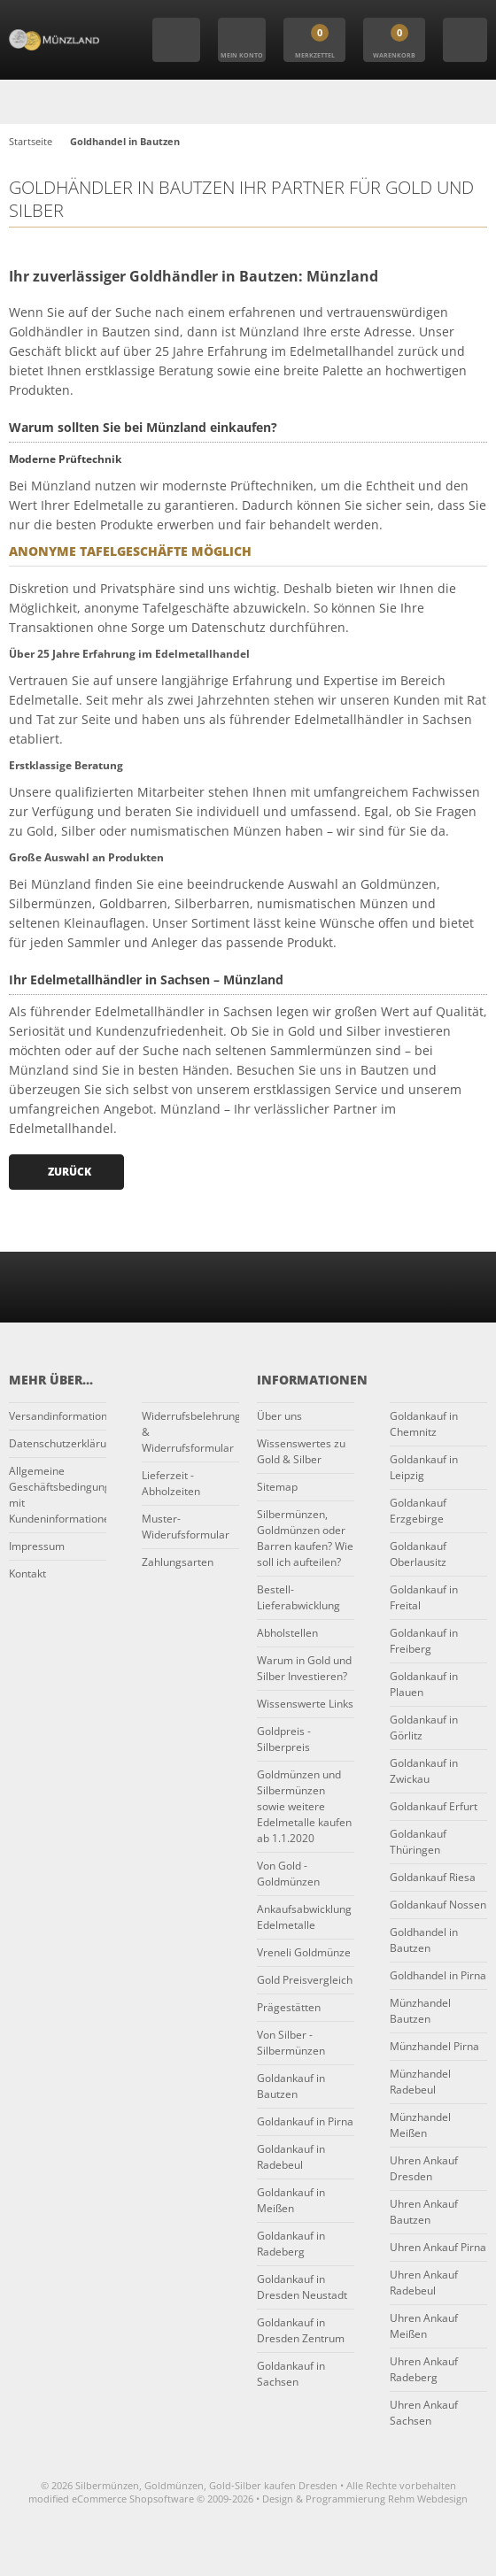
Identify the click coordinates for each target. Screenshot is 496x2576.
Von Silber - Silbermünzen (291, 2042)
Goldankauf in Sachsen (291, 2373)
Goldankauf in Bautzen (291, 2086)
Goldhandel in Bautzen (424, 1939)
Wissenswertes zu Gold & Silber (301, 1451)
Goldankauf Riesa (433, 1877)
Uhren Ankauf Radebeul (424, 2282)
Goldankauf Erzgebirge (418, 1510)
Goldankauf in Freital (424, 1597)
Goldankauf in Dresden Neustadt (302, 2286)
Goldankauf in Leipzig (424, 1467)
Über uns (279, 1415)
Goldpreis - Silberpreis (284, 1739)
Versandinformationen (57, 1415)
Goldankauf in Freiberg (424, 1640)
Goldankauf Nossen (438, 1904)
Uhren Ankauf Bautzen (424, 2211)
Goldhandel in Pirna (438, 1975)
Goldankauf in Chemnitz (424, 1423)
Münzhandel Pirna (434, 2046)
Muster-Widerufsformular (185, 1526)
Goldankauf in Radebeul (291, 2156)
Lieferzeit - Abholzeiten (171, 1483)
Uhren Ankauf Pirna (438, 2247)
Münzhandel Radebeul (420, 2081)
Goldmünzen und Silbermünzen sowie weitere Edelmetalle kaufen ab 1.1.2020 (304, 1806)
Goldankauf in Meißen (291, 2200)
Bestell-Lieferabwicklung (298, 1597)
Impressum (37, 1546)
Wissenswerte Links (305, 1703)
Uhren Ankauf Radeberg (424, 2369)
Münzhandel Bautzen (420, 2010)
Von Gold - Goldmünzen (288, 1873)
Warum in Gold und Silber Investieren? (304, 1668)
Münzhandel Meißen (420, 2124)
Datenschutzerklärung (57, 1443)
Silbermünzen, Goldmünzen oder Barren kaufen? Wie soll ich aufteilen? (305, 1538)
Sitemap (277, 1486)
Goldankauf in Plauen (424, 1684)
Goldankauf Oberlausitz (418, 1554)
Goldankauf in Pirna (305, 2121)
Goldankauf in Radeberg (291, 2243)
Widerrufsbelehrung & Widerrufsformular (190, 1431)
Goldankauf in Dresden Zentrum (301, 2330)
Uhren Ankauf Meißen (424, 2325)
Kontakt (27, 1573)
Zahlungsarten (177, 1562)
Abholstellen (287, 1632)
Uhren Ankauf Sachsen (424, 2412)
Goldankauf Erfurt (433, 1806)
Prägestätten (289, 2007)
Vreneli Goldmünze (304, 1952)
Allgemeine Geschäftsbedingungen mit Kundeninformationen (57, 1494)
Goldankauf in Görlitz (424, 1727)
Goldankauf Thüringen (418, 1841)
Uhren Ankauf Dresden (424, 2168)
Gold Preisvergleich (305, 1979)
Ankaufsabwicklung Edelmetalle (304, 1916)
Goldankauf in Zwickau (424, 1770)
